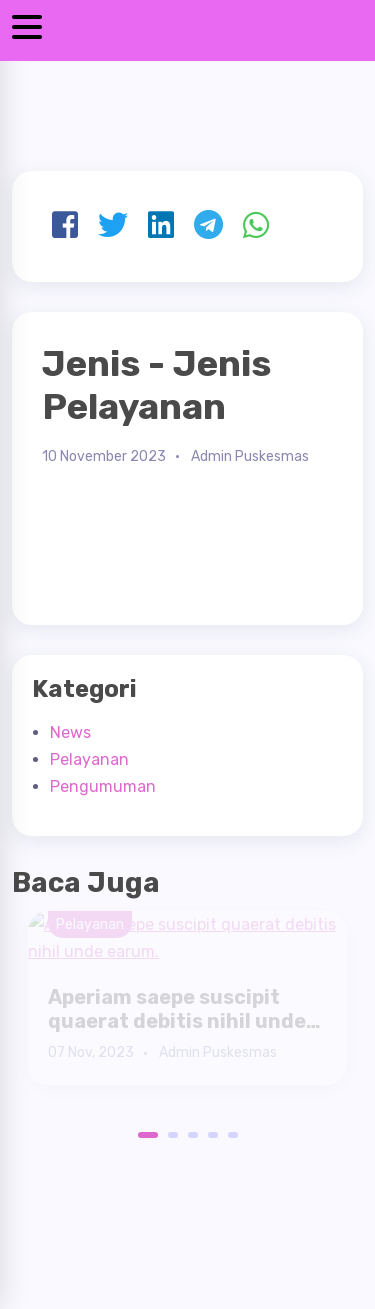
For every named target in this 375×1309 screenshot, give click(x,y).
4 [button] (213, 1135)
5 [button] (233, 1135)
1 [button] (143, 1135)
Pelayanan (89, 759)
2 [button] (173, 1135)
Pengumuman (103, 786)
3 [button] (193, 1135)
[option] (187, 998)
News (70, 732)
